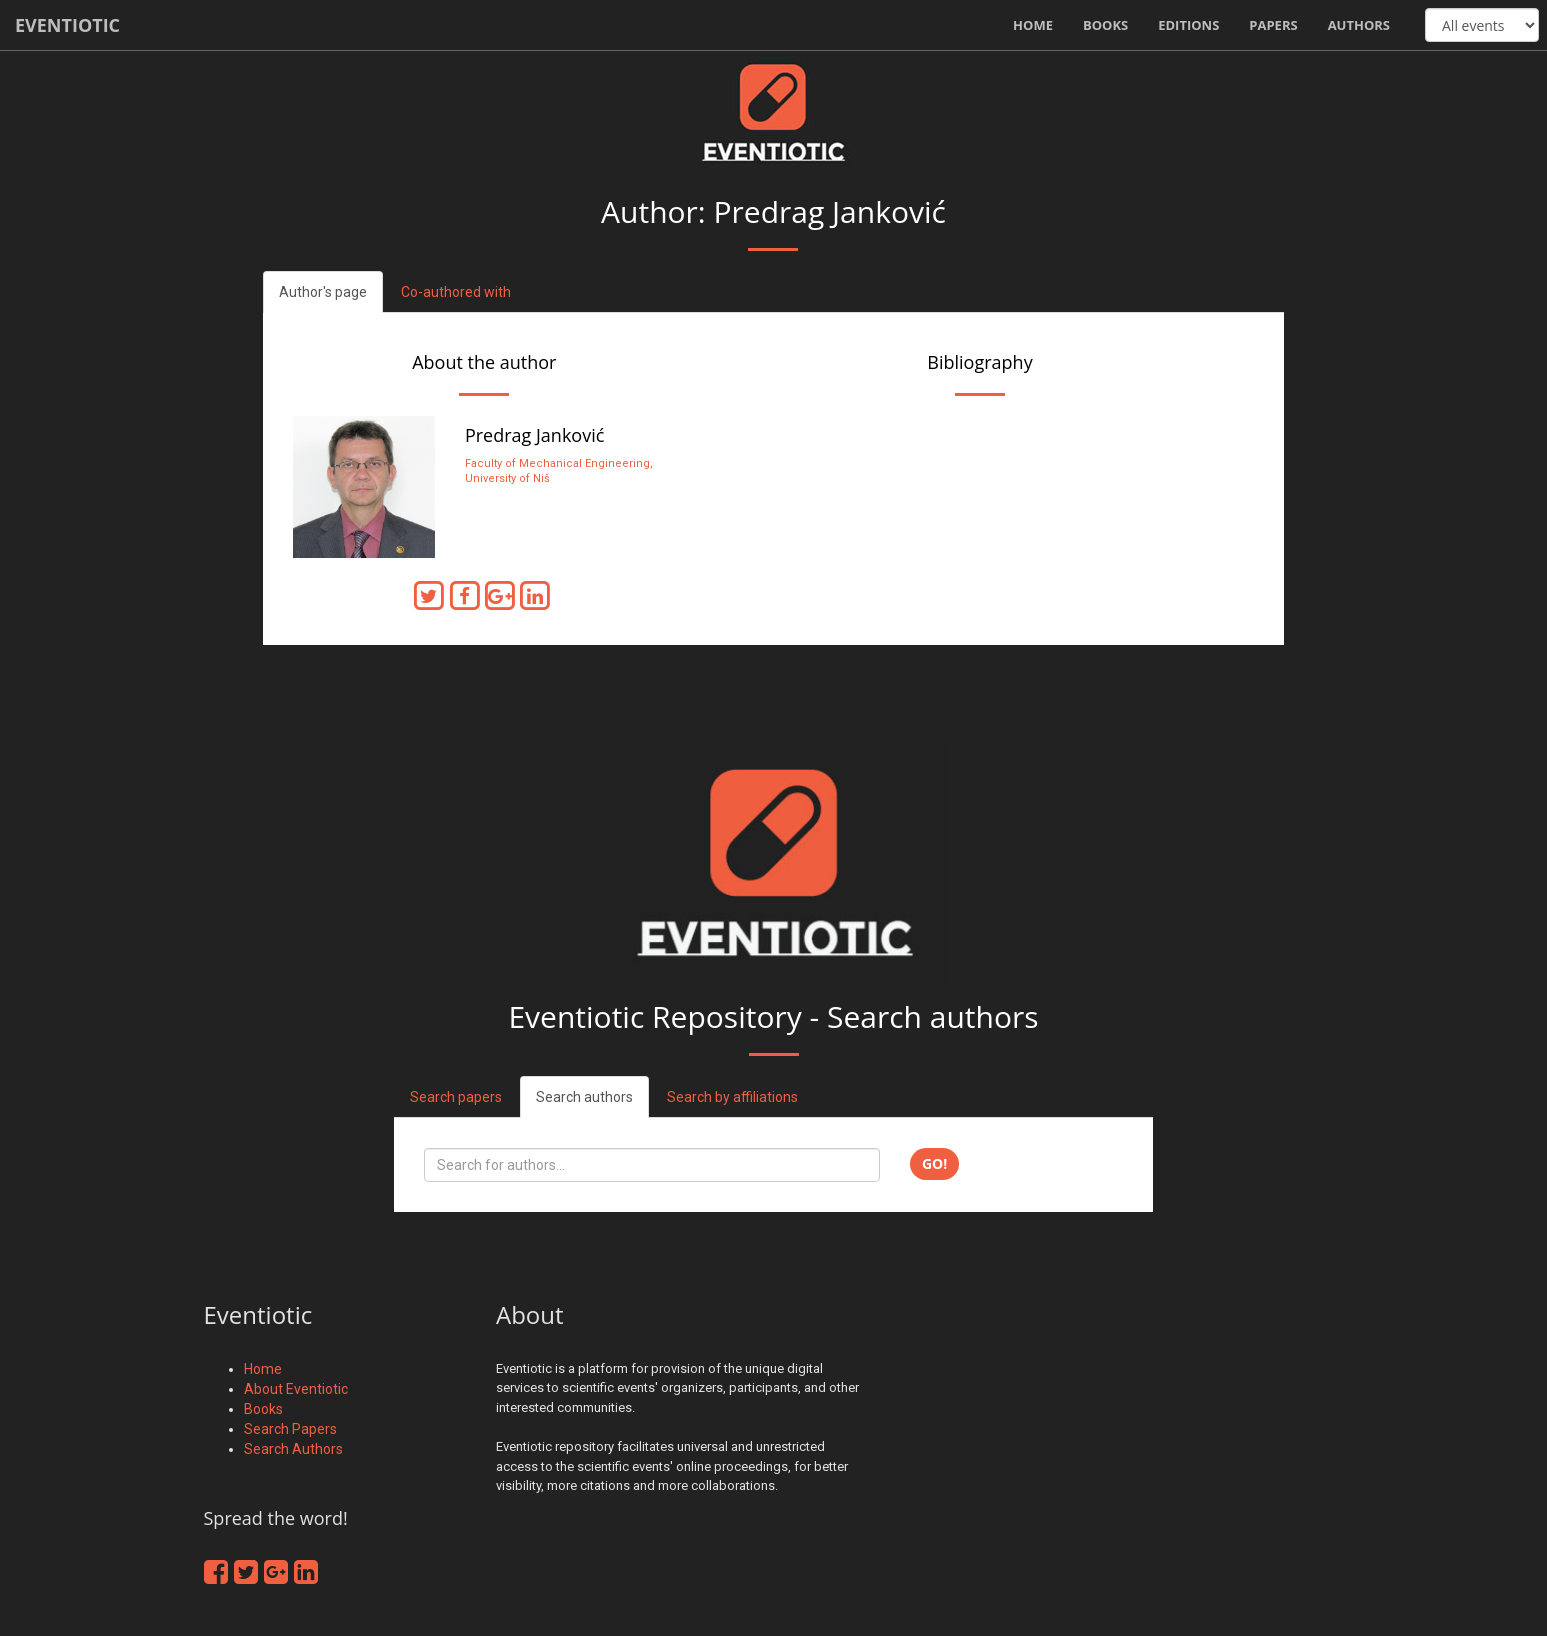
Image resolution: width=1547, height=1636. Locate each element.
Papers (1273, 25)
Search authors (584, 1097)
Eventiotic (67, 25)
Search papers (456, 1097)
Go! (934, 1163)
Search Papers (290, 1429)
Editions (1188, 25)
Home (1033, 25)
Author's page (323, 292)
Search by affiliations (732, 1097)
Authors (1359, 25)
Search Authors (293, 1449)
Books (1105, 25)
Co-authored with (456, 292)
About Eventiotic (296, 1389)
